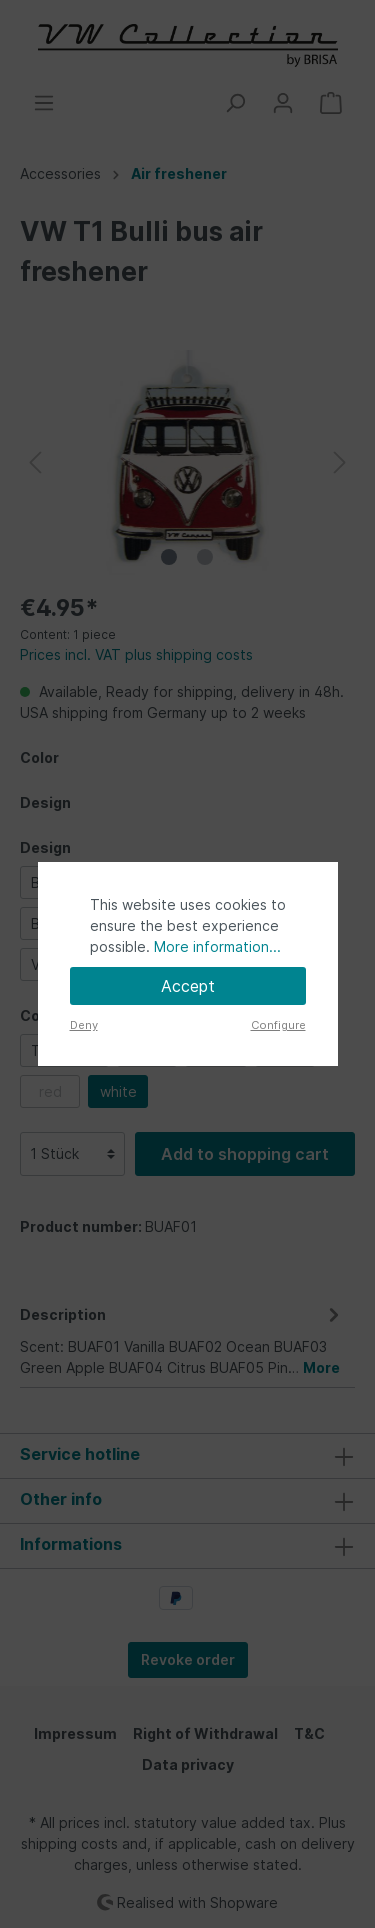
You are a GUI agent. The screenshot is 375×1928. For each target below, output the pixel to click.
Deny (84, 1025)
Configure (278, 1025)
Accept (188, 986)
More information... (217, 946)
